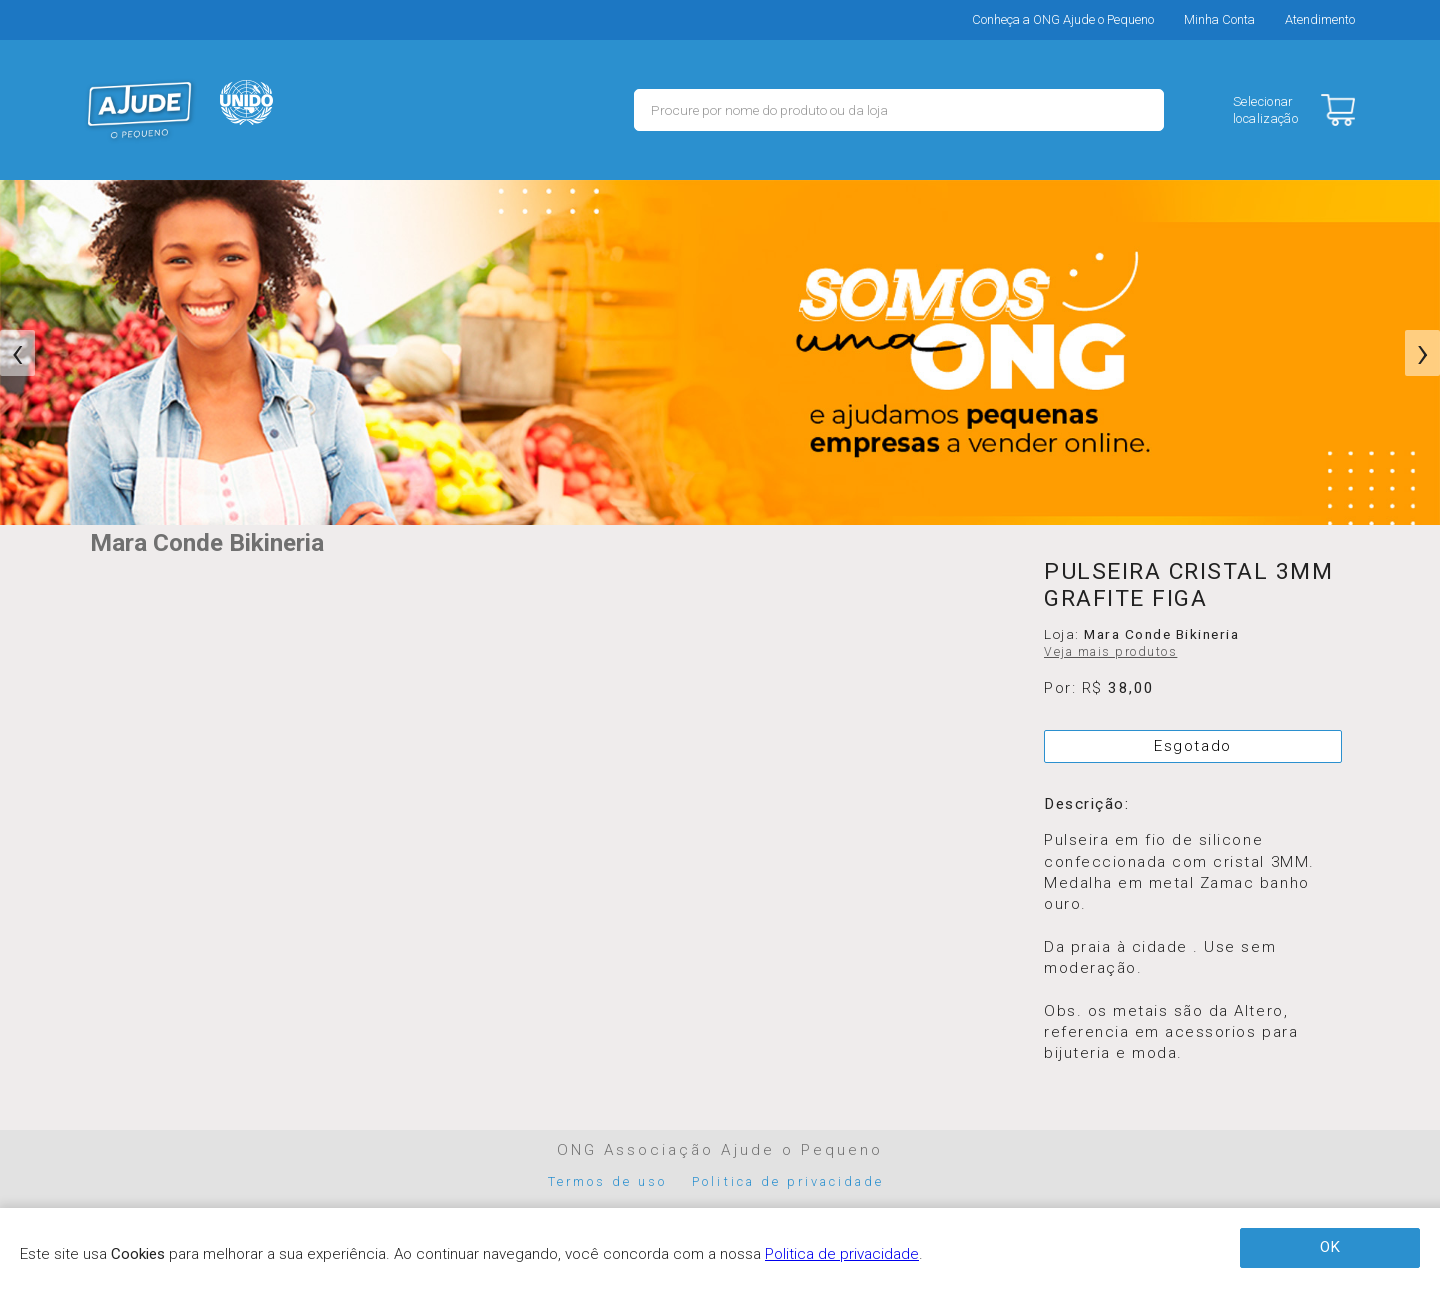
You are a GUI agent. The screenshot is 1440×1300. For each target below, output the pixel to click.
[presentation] (17, 353)
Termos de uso (608, 1181)
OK (1330, 1247)
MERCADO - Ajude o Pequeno (140, 110)
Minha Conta (1219, 19)
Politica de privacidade (788, 1181)
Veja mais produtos (1110, 652)
